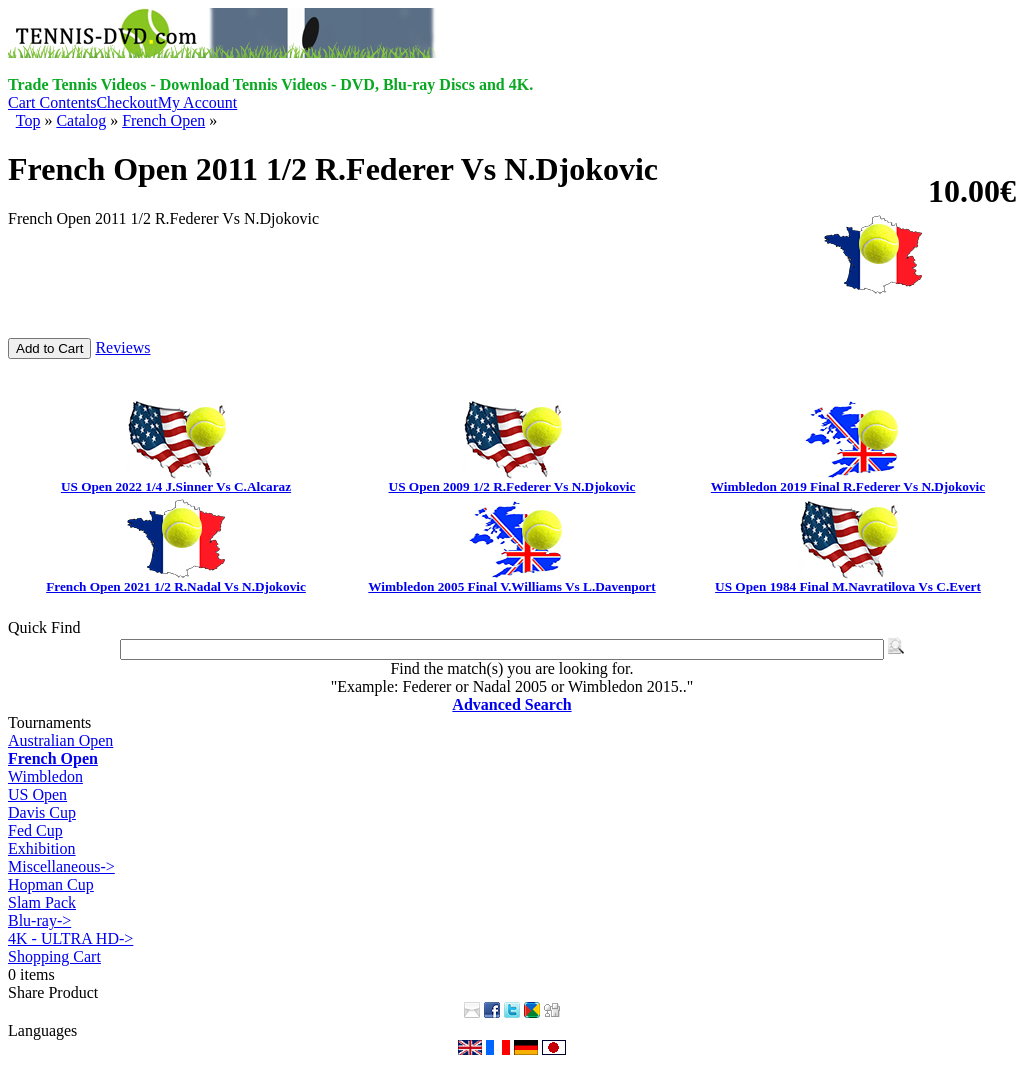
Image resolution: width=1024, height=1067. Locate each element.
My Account (198, 102)
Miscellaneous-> (61, 866)
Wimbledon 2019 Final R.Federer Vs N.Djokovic (848, 486)
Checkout (126, 102)
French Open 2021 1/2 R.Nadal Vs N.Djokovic (176, 586)
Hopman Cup (51, 884)
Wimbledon (45, 776)
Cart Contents (52, 102)
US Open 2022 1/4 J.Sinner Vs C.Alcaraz (176, 486)
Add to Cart (49, 348)
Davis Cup (42, 812)
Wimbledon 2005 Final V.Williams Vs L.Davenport (511, 586)
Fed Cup (35, 830)
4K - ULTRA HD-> (70, 938)
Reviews (122, 347)
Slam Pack (42, 902)
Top (28, 120)
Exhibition (42, 848)
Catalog (81, 120)
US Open (37, 794)
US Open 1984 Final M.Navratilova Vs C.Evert (848, 586)
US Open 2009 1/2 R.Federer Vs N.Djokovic (512, 486)
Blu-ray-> (39, 920)
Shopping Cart (54, 956)
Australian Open (60, 740)
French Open (163, 120)
